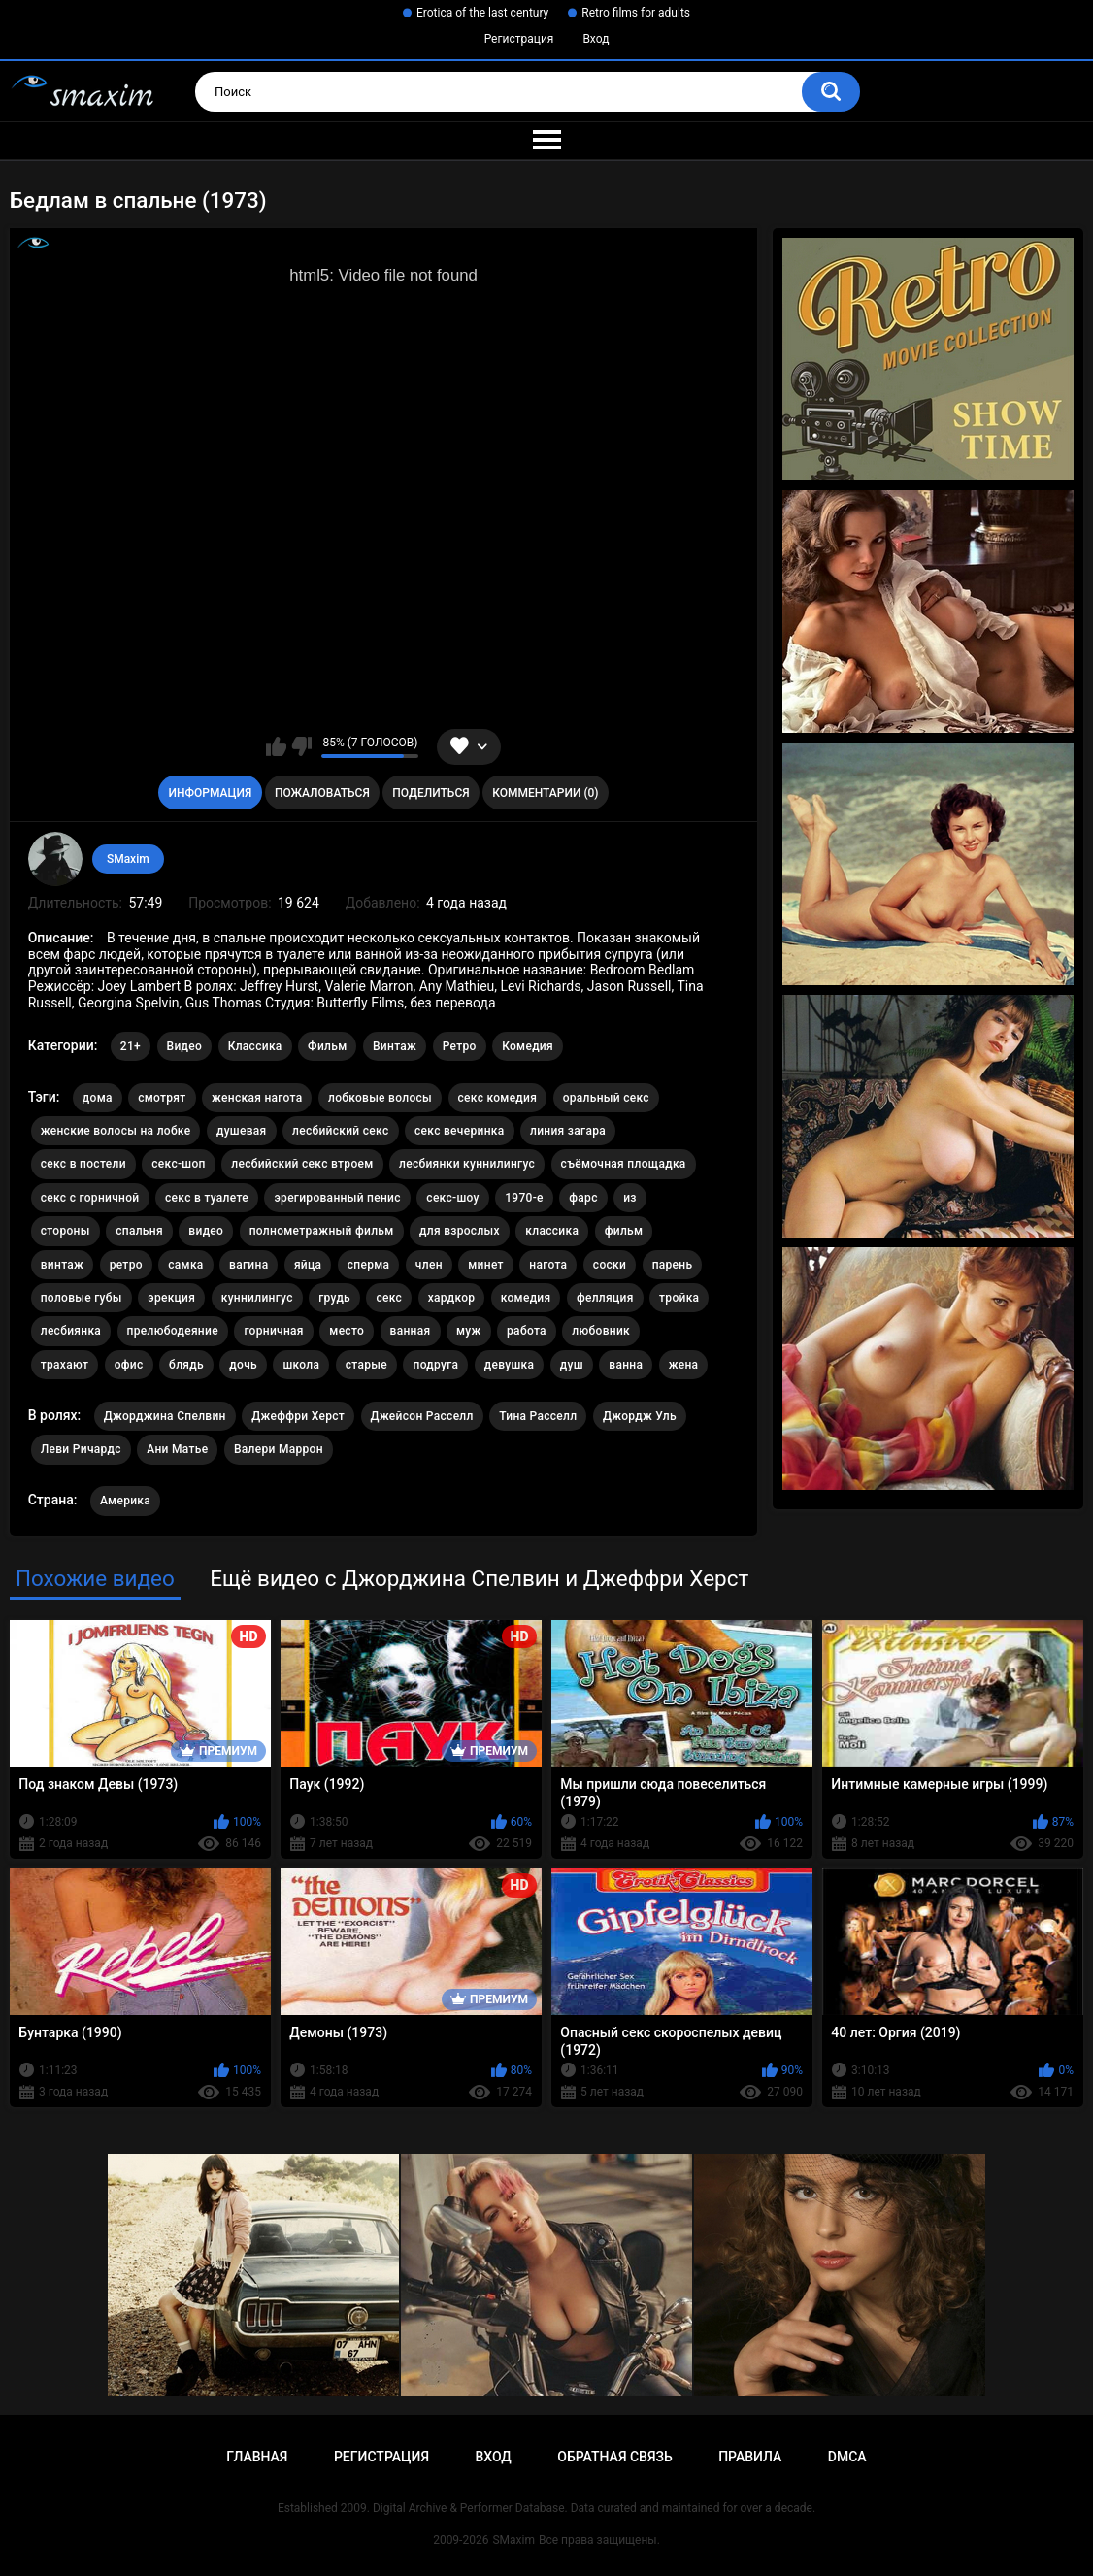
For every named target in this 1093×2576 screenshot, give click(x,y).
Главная (256, 2456)
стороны (65, 1231)
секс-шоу (452, 1198)
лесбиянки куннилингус (467, 1164)
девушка (509, 1364)
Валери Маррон (278, 1449)
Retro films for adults (635, 12)
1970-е (524, 1198)
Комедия (527, 1046)
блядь (186, 1364)
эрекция (171, 1298)
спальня (139, 1231)
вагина (248, 1264)
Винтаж (394, 1046)
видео (205, 1231)
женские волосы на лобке (116, 1131)
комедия (526, 1298)
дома (98, 1098)
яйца (307, 1264)
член (429, 1264)
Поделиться (430, 793)
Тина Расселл (538, 1416)
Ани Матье (177, 1449)
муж (468, 1331)
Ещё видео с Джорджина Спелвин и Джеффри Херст (479, 1578)
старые (366, 1364)
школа (300, 1364)
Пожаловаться (322, 793)
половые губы (81, 1298)
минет (486, 1264)
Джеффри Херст (298, 1416)
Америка (125, 1500)
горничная (273, 1331)
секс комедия (498, 1098)
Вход (595, 39)
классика (552, 1231)
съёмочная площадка (623, 1164)
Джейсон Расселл (422, 1416)
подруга (435, 1364)
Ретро (460, 1046)
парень (672, 1264)
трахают (65, 1364)
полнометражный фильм (321, 1231)
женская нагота (257, 1098)
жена (684, 1364)
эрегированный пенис (337, 1198)
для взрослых (459, 1231)
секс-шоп (178, 1164)
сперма (369, 1264)
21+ (130, 1046)
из (630, 1198)
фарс (583, 1198)
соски (609, 1264)
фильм (624, 1231)
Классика (255, 1046)
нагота (548, 1264)
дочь (243, 1364)
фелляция (605, 1298)
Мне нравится (276, 746)
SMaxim (128, 859)
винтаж (62, 1264)
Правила (749, 2456)
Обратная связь (614, 2456)
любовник (601, 1331)
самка (185, 1264)
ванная (410, 1331)
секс (389, 1298)
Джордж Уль (640, 1416)
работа (526, 1331)
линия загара (568, 1131)
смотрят (161, 1098)
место (346, 1331)
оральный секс (606, 1098)
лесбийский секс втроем (302, 1164)
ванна (626, 1364)
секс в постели (83, 1164)
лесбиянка (71, 1331)
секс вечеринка (459, 1131)
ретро (126, 1264)
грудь (334, 1298)
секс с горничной (90, 1198)
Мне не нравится (301, 746)
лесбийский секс (340, 1131)
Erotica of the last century (482, 12)
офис (129, 1364)
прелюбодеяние (172, 1331)
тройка (679, 1298)
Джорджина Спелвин (165, 1416)
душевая (241, 1131)
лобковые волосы (380, 1098)
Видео (185, 1046)
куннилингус (257, 1298)
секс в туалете (206, 1198)
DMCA (847, 2456)
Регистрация (519, 39)
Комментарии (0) (545, 793)
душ (571, 1364)
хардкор (452, 1298)
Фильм (327, 1046)
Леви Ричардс (81, 1449)
